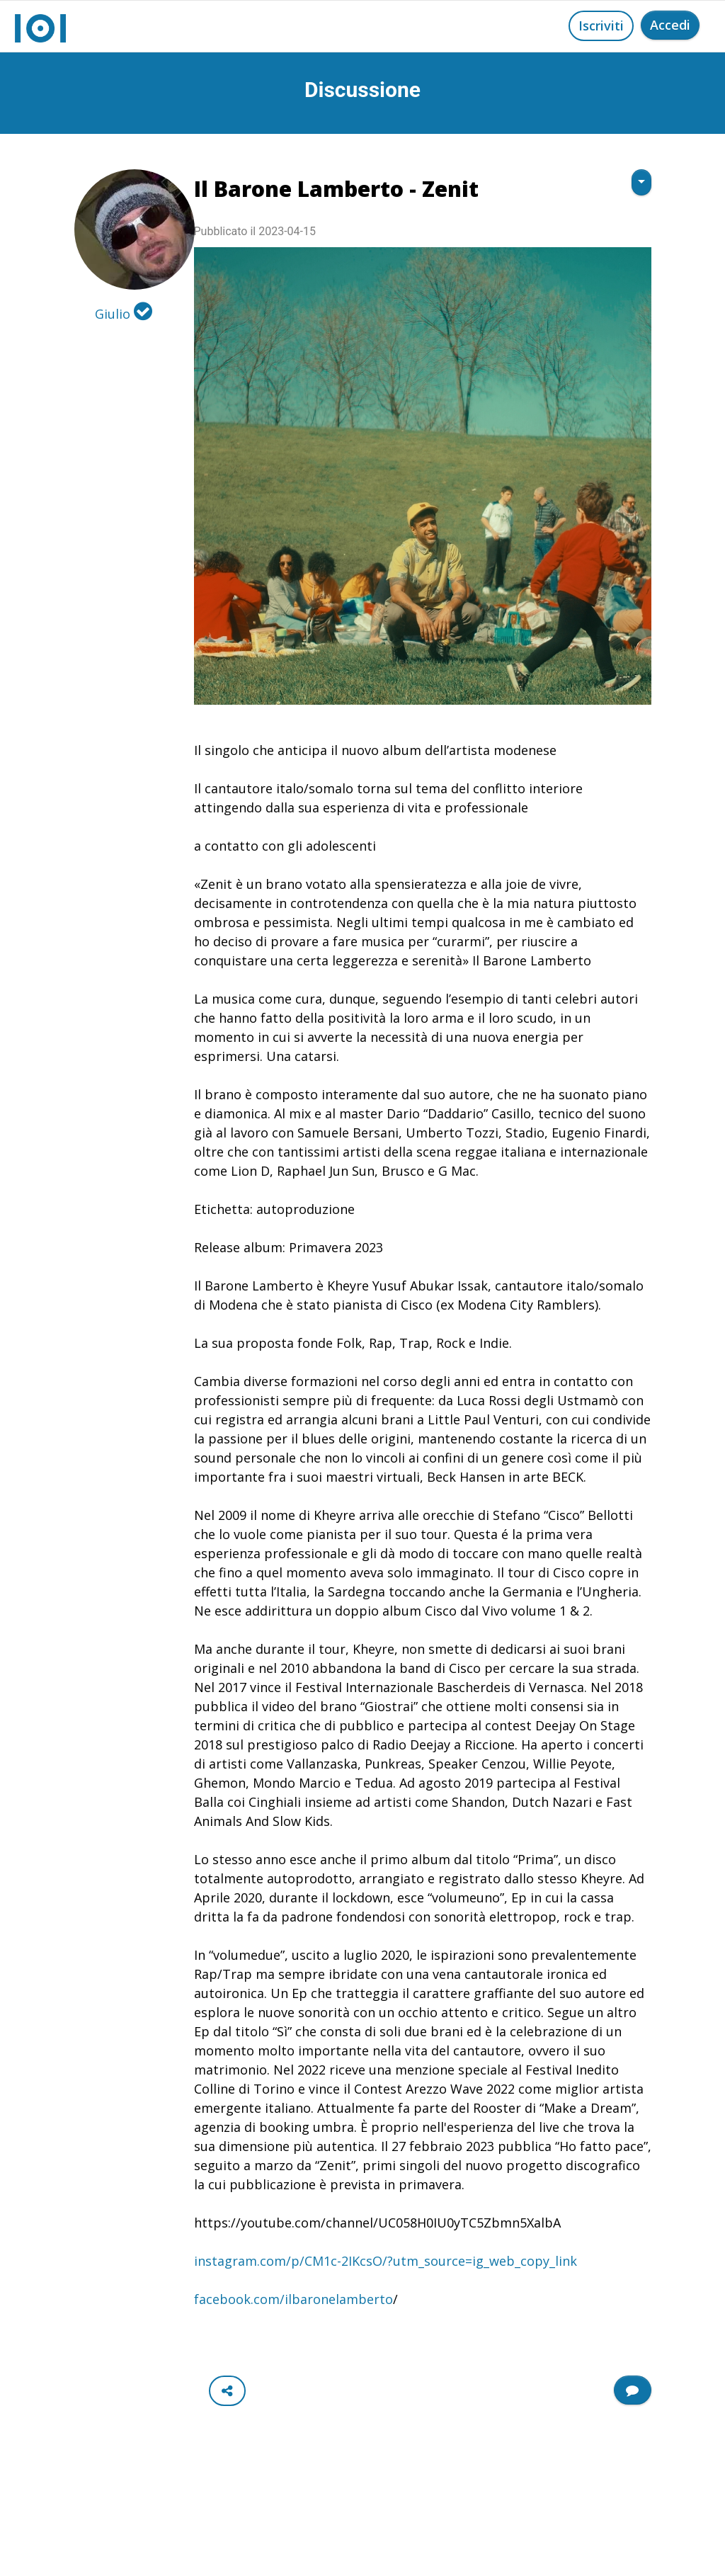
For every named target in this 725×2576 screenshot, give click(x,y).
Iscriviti (601, 25)
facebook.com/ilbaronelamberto (293, 2299)
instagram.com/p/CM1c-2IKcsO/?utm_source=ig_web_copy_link (385, 2260)
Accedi (670, 24)
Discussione (362, 89)
